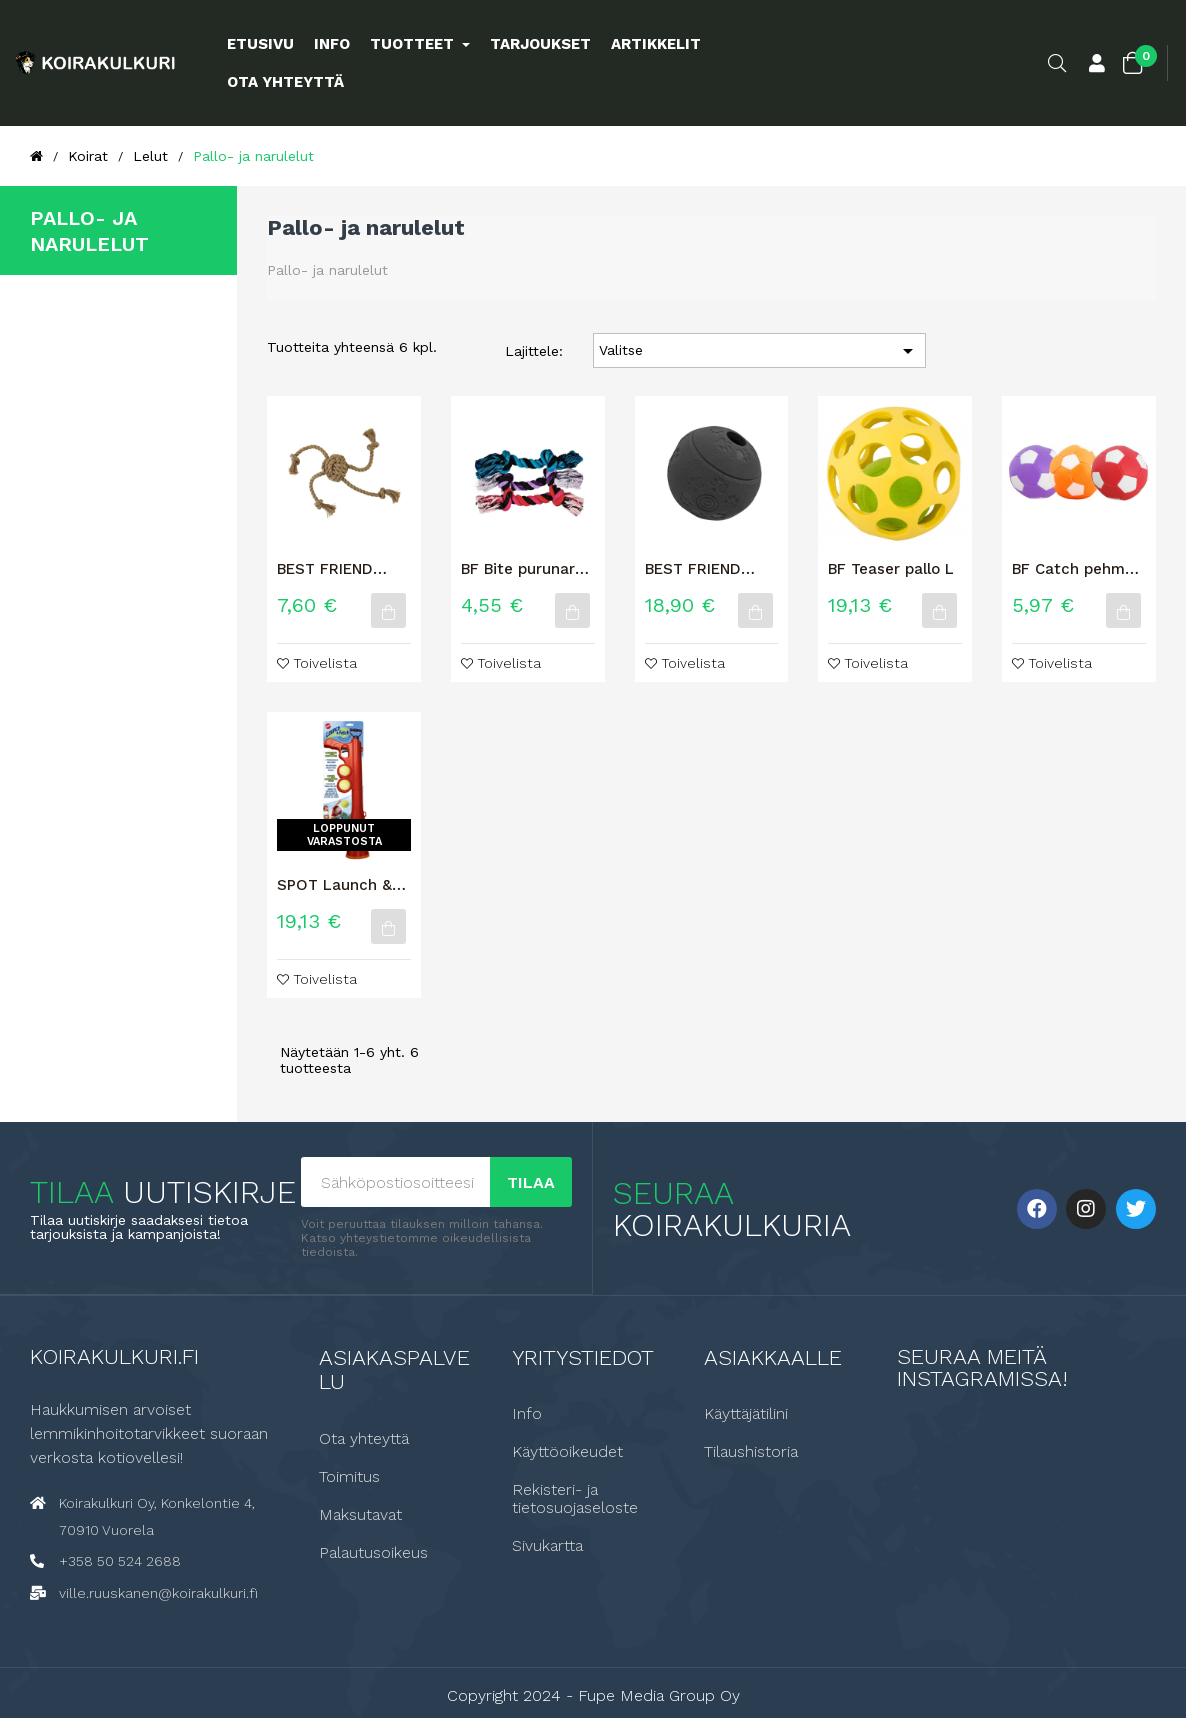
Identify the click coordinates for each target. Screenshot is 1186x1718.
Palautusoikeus (373, 1552)
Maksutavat (360, 1514)
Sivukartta (547, 1545)
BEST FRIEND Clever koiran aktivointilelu (693, 569)
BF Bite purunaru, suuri (524, 569)
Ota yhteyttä (364, 1438)
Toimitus (349, 1476)
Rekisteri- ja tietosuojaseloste (575, 1498)
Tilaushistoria (751, 1451)
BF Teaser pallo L (891, 569)
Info (527, 1413)
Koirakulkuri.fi (114, 1355)
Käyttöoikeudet (567, 1451)
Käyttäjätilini (746, 1413)
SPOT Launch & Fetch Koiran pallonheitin (334, 885)
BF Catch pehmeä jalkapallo (1077, 569)
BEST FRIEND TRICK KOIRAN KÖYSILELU (329, 569)
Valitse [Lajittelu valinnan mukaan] (760, 351)
